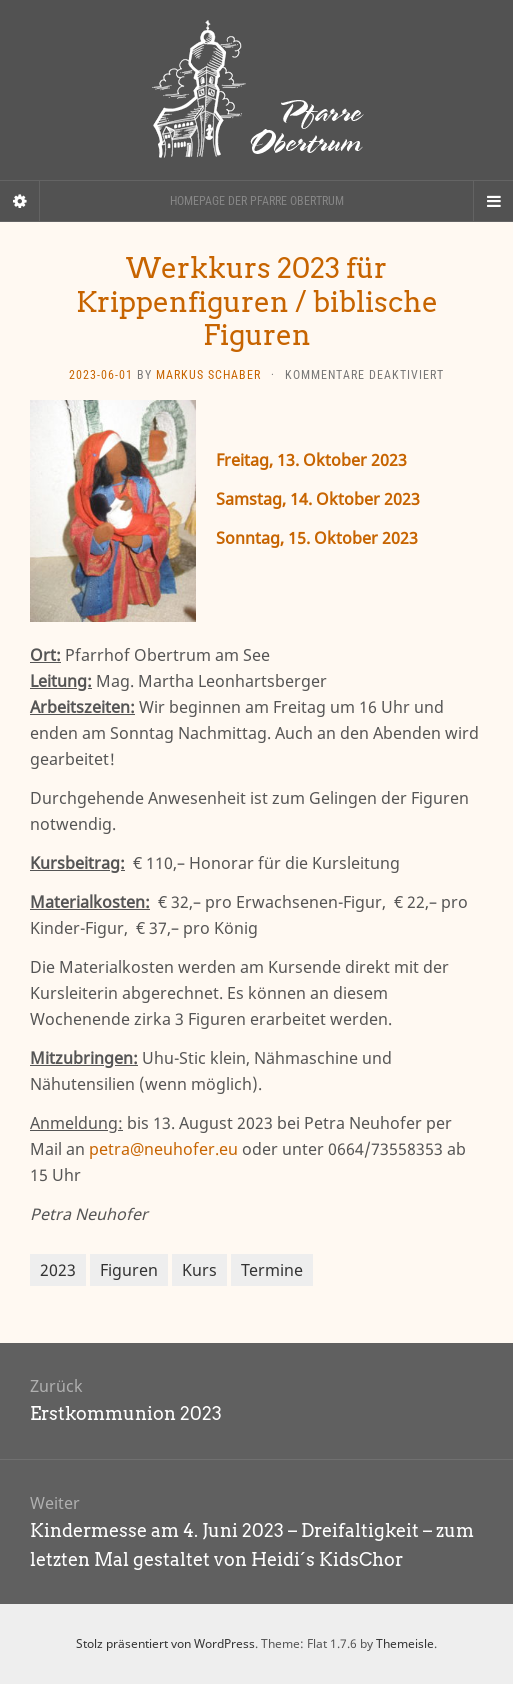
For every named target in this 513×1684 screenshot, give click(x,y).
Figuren (129, 1270)
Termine (272, 1270)
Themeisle (405, 1643)
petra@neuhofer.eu (163, 1149)
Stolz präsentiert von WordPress (165, 1643)
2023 (58, 1270)
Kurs (199, 1270)
